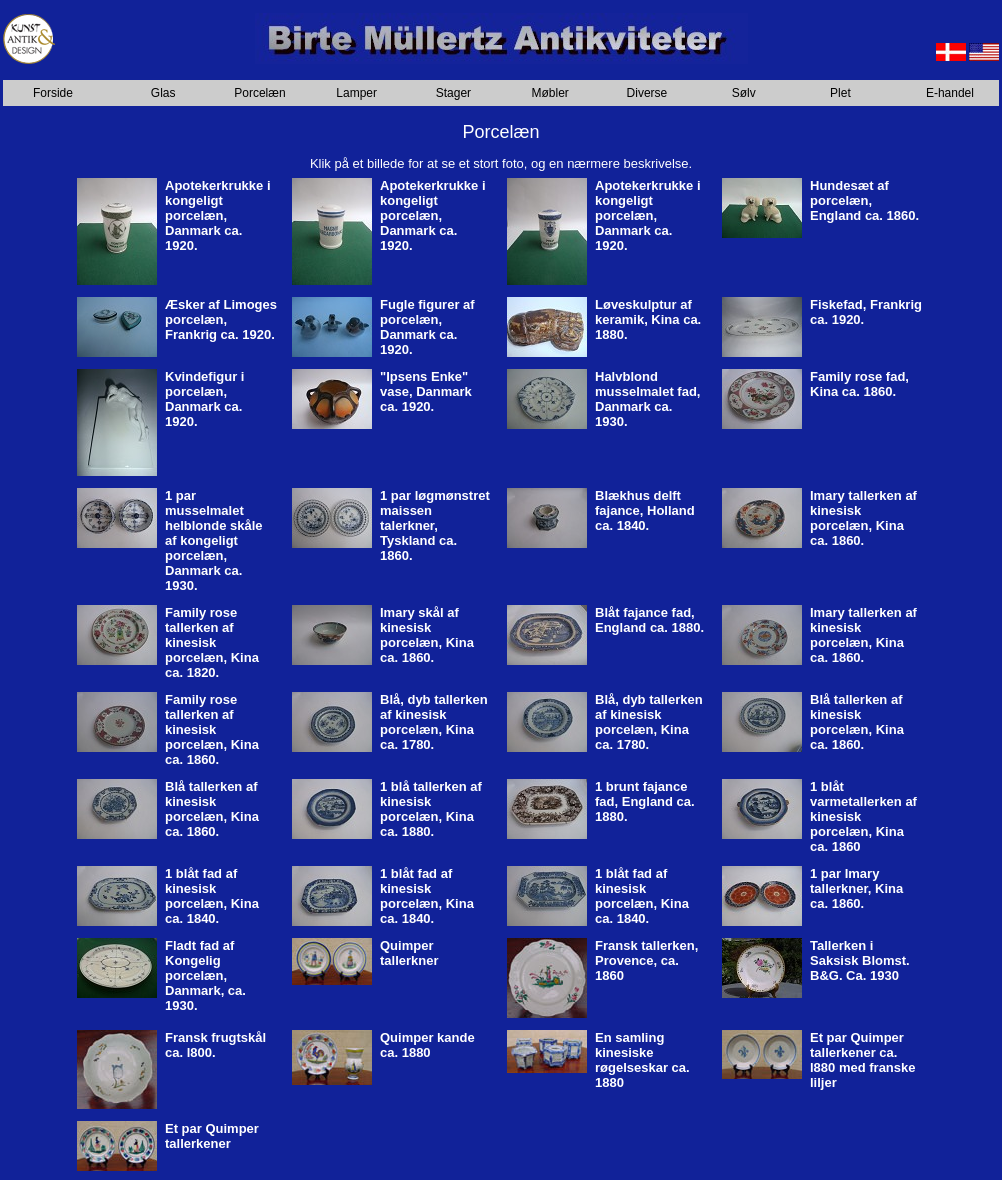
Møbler (550, 93)
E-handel (950, 93)
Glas (163, 93)
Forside (53, 93)
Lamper (356, 93)
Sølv (744, 93)
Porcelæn (259, 93)
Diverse (647, 93)
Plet (840, 93)
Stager (453, 93)
